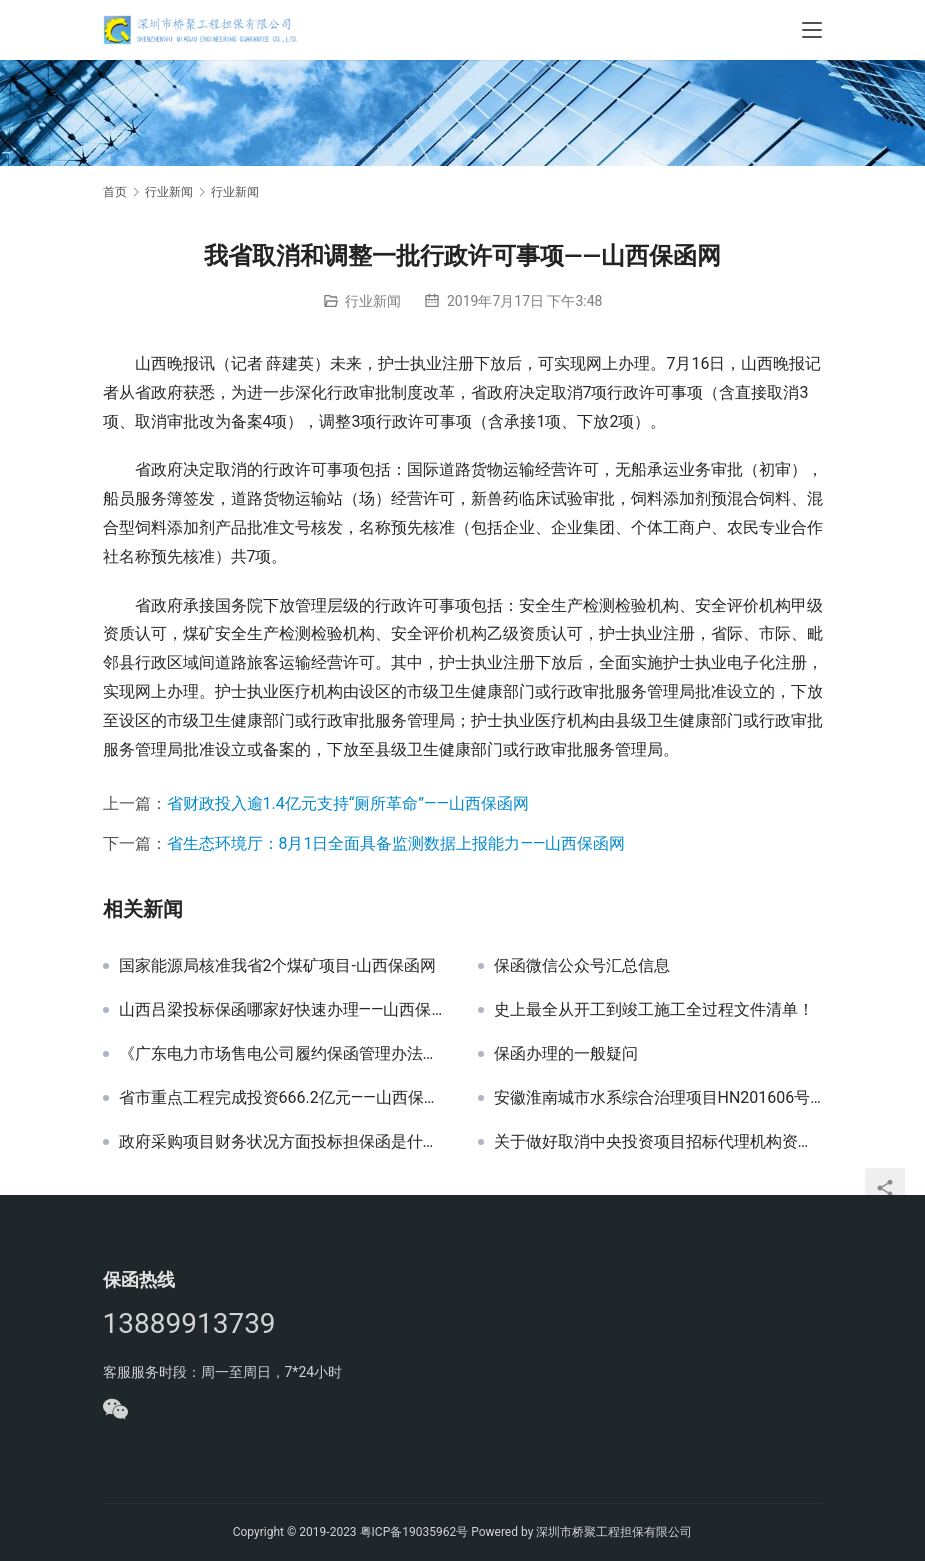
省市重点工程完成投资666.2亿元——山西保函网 (283, 1098)
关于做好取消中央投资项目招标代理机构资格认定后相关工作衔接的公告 (658, 1142)
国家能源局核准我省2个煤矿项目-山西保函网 (277, 966)
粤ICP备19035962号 (414, 1532)
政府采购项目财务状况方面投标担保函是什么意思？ (283, 1142)
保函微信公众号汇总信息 (582, 966)
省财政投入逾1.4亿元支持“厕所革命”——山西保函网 (348, 803)
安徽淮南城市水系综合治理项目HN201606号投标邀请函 (658, 1098)
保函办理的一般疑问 (566, 1054)
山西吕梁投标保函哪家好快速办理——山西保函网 (283, 1010)
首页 (115, 192)
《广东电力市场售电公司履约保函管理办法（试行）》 (283, 1054)
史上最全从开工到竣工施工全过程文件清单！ (654, 1010)
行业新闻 (373, 301)
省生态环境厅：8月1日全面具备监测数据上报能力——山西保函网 (396, 843)
